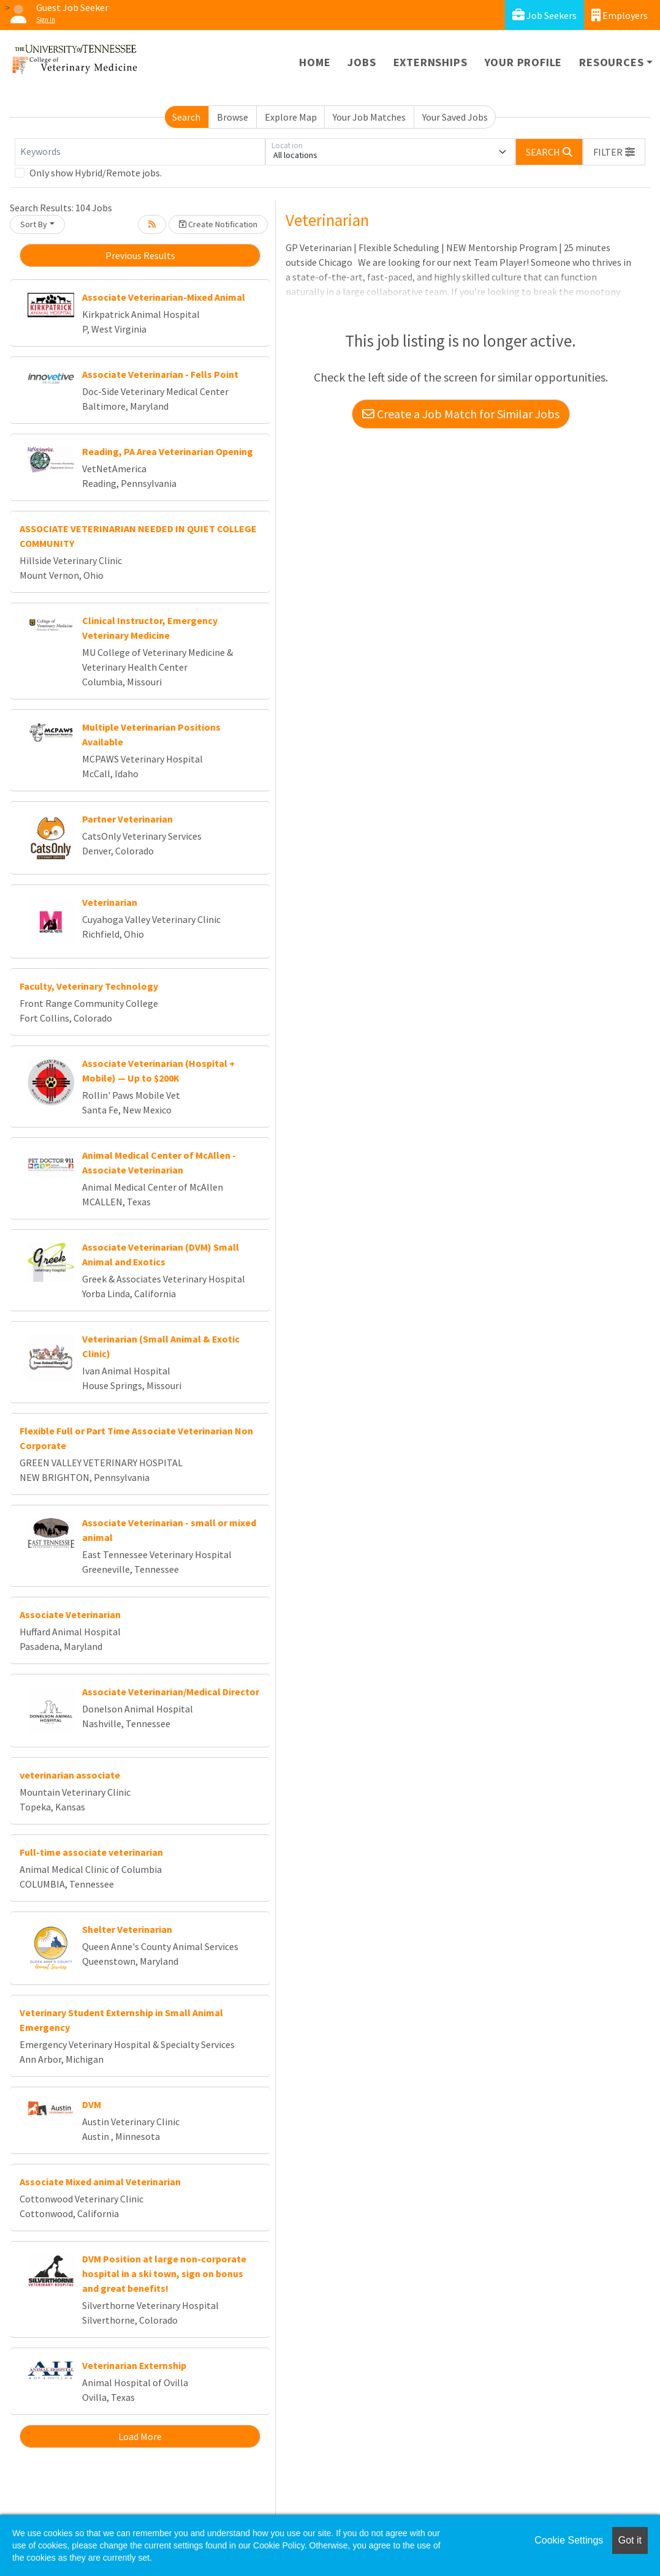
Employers (619, 15)
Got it (630, 2540)
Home (314, 62)
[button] (614, 151)
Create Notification (218, 224)
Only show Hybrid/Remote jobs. (95, 173)
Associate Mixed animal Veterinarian (100, 2181)
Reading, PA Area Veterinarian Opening (167, 451)
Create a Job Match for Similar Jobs (460, 413)
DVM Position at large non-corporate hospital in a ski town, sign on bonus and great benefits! (164, 2273)
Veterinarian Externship (134, 2365)
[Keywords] (140, 151)
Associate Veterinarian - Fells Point (160, 374)
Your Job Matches (369, 117)
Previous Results (140, 255)
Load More (140, 2436)
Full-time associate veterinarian (91, 1852)
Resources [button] (611, 62)
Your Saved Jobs (455, 117)
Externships (430, 62)
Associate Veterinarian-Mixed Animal (163, 297)
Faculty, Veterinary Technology (89, 986)
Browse (232, 117)
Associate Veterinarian (70, 1614)
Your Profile (524, 62)
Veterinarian (109, 902)
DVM (91, 2104)
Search (186, 117)
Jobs (361, 62)
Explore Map (291, 117)
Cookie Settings (568, 2540)
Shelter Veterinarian (127, 1929)
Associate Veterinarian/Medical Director (170, 1691)
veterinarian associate (70, 1775)
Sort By (33, 224)
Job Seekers (544, 15)
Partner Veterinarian (127, 819)
